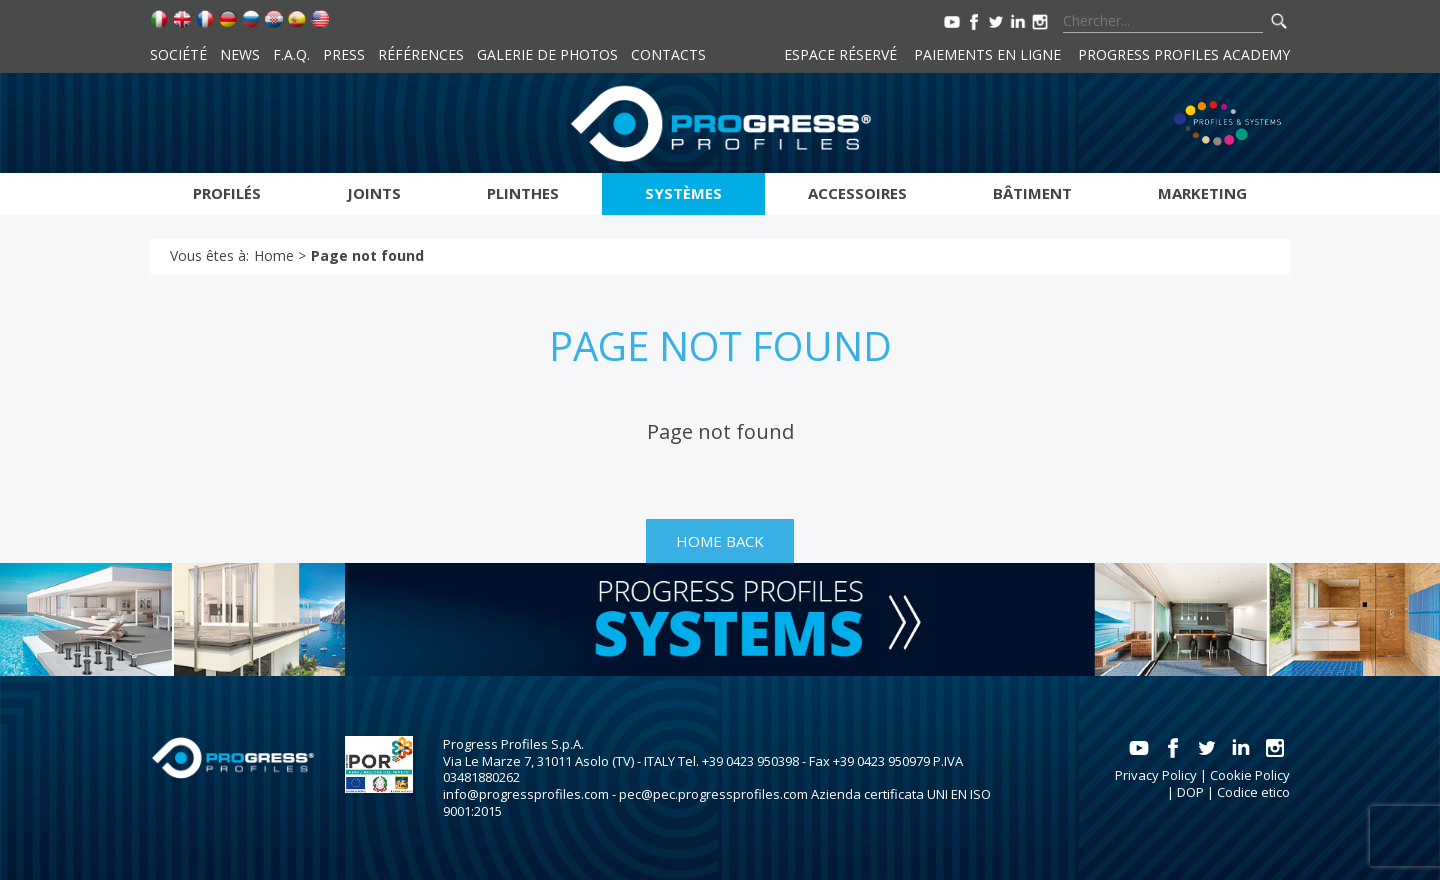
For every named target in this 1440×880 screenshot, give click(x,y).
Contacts (668, 54)
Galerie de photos (547, 54)
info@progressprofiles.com (526, 794)
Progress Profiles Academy (1184, 54)
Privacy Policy (1156, 775)
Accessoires (857, 193)
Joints (374, 193)
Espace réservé (840, 54)
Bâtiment (1032, 193)
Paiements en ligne (987, 54)
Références (421, 54)
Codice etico (1253, 792)
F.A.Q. (291, 54)
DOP (1190, 792)
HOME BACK (720, 541)
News (240, 54)
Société (178, 54)
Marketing (1202, 193)
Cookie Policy (1250, 775)
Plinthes (523, 193)
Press (344, 54)
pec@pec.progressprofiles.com (713, 794)
